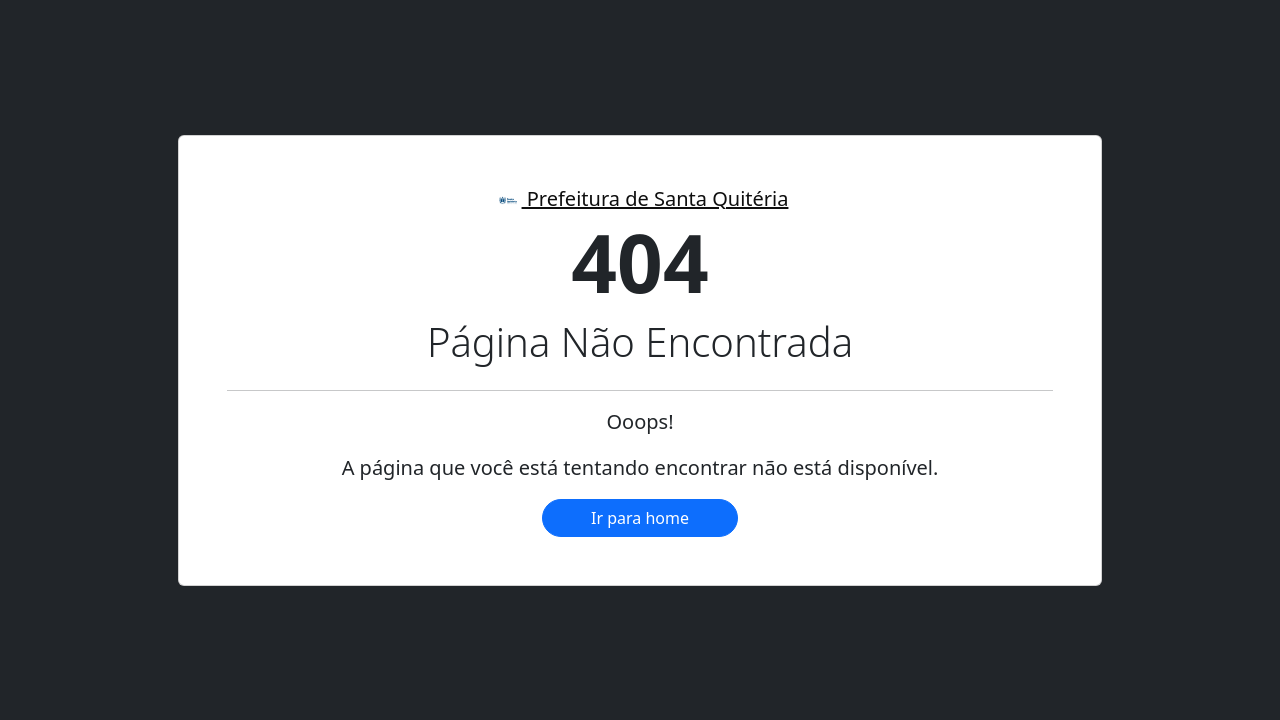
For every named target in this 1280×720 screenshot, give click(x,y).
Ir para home (640, 518)
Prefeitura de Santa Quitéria (640, 198)
